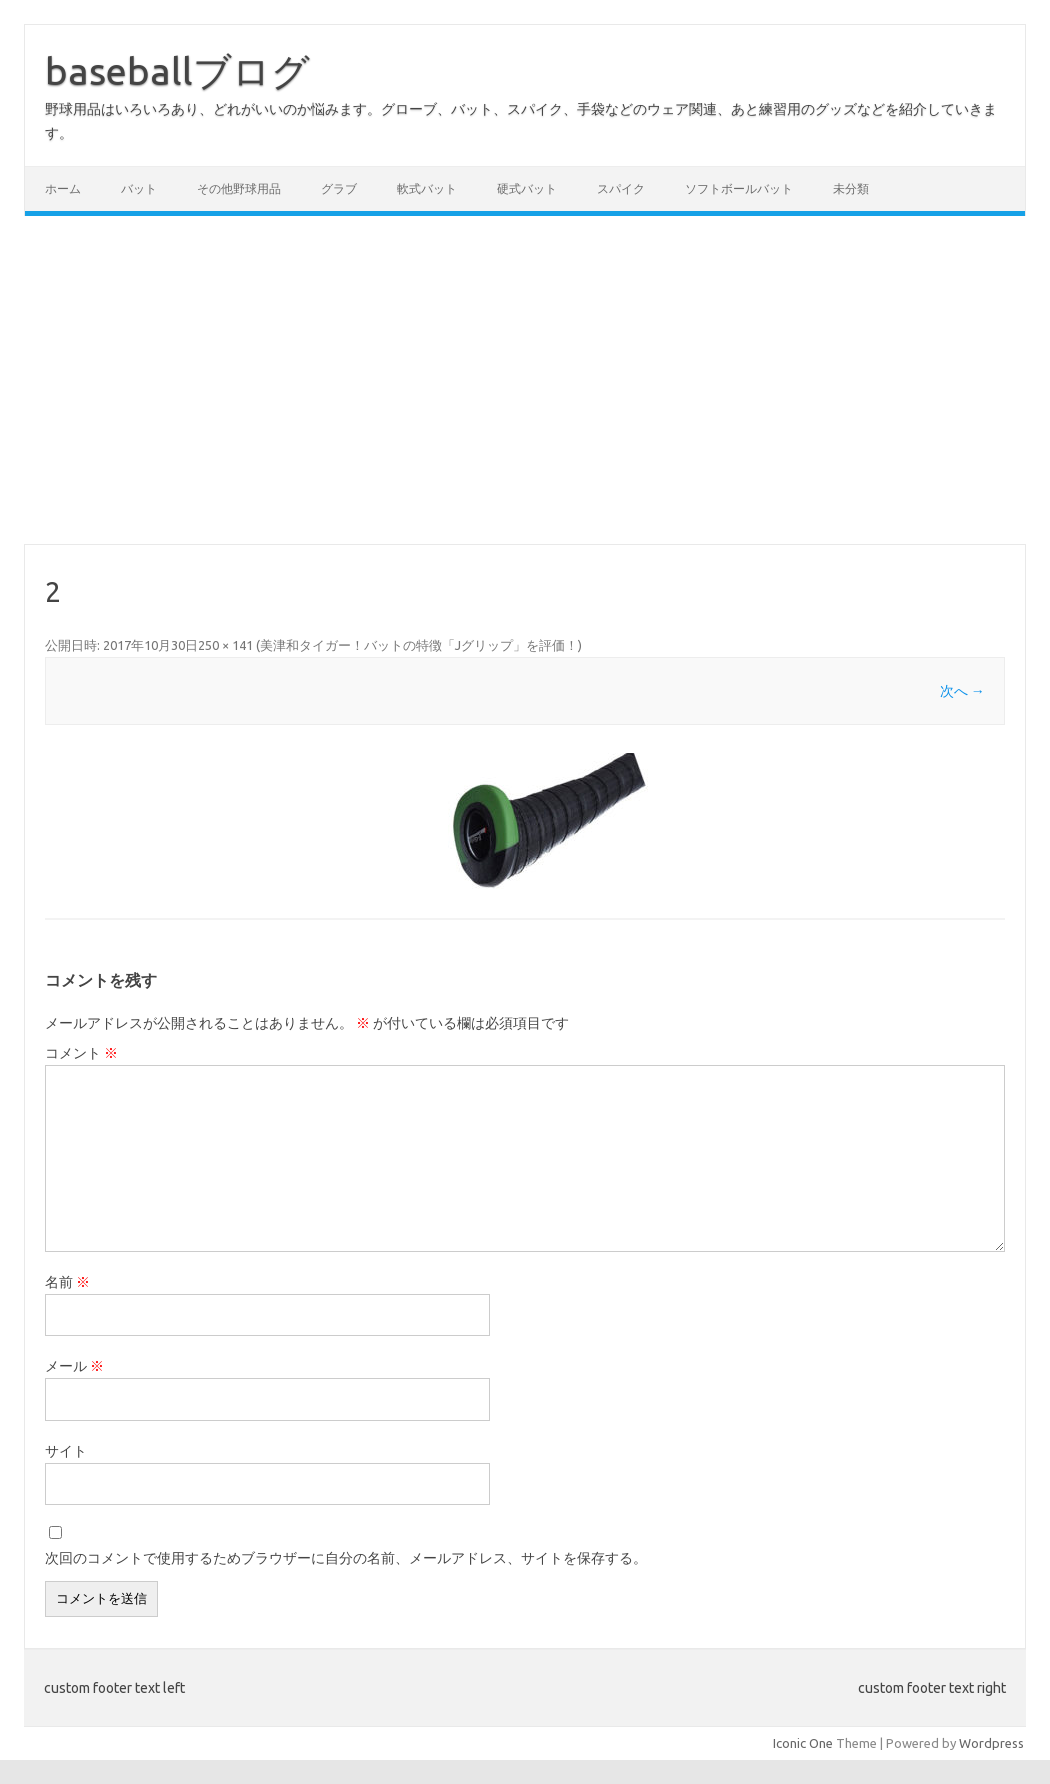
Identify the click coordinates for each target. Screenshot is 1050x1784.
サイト (66, 1451)
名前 (67, 1282)
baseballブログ (177, 71)
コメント (81, 1053)
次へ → (962, 691)
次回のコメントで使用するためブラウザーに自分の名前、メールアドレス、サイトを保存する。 (346, 1558)
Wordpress (991, 1743)
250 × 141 (225, 645)
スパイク (621, 188)
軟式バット (427, 188)
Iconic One (803, 1743)
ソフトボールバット (739, 188)
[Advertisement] (525, 380)
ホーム (63, 188)
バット (139, 188)
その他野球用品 (239, 188)
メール (74, 1366)
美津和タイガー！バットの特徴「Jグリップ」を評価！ (419, 645)
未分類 (851, 188)
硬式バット (527, 188)
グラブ (339, 188)
